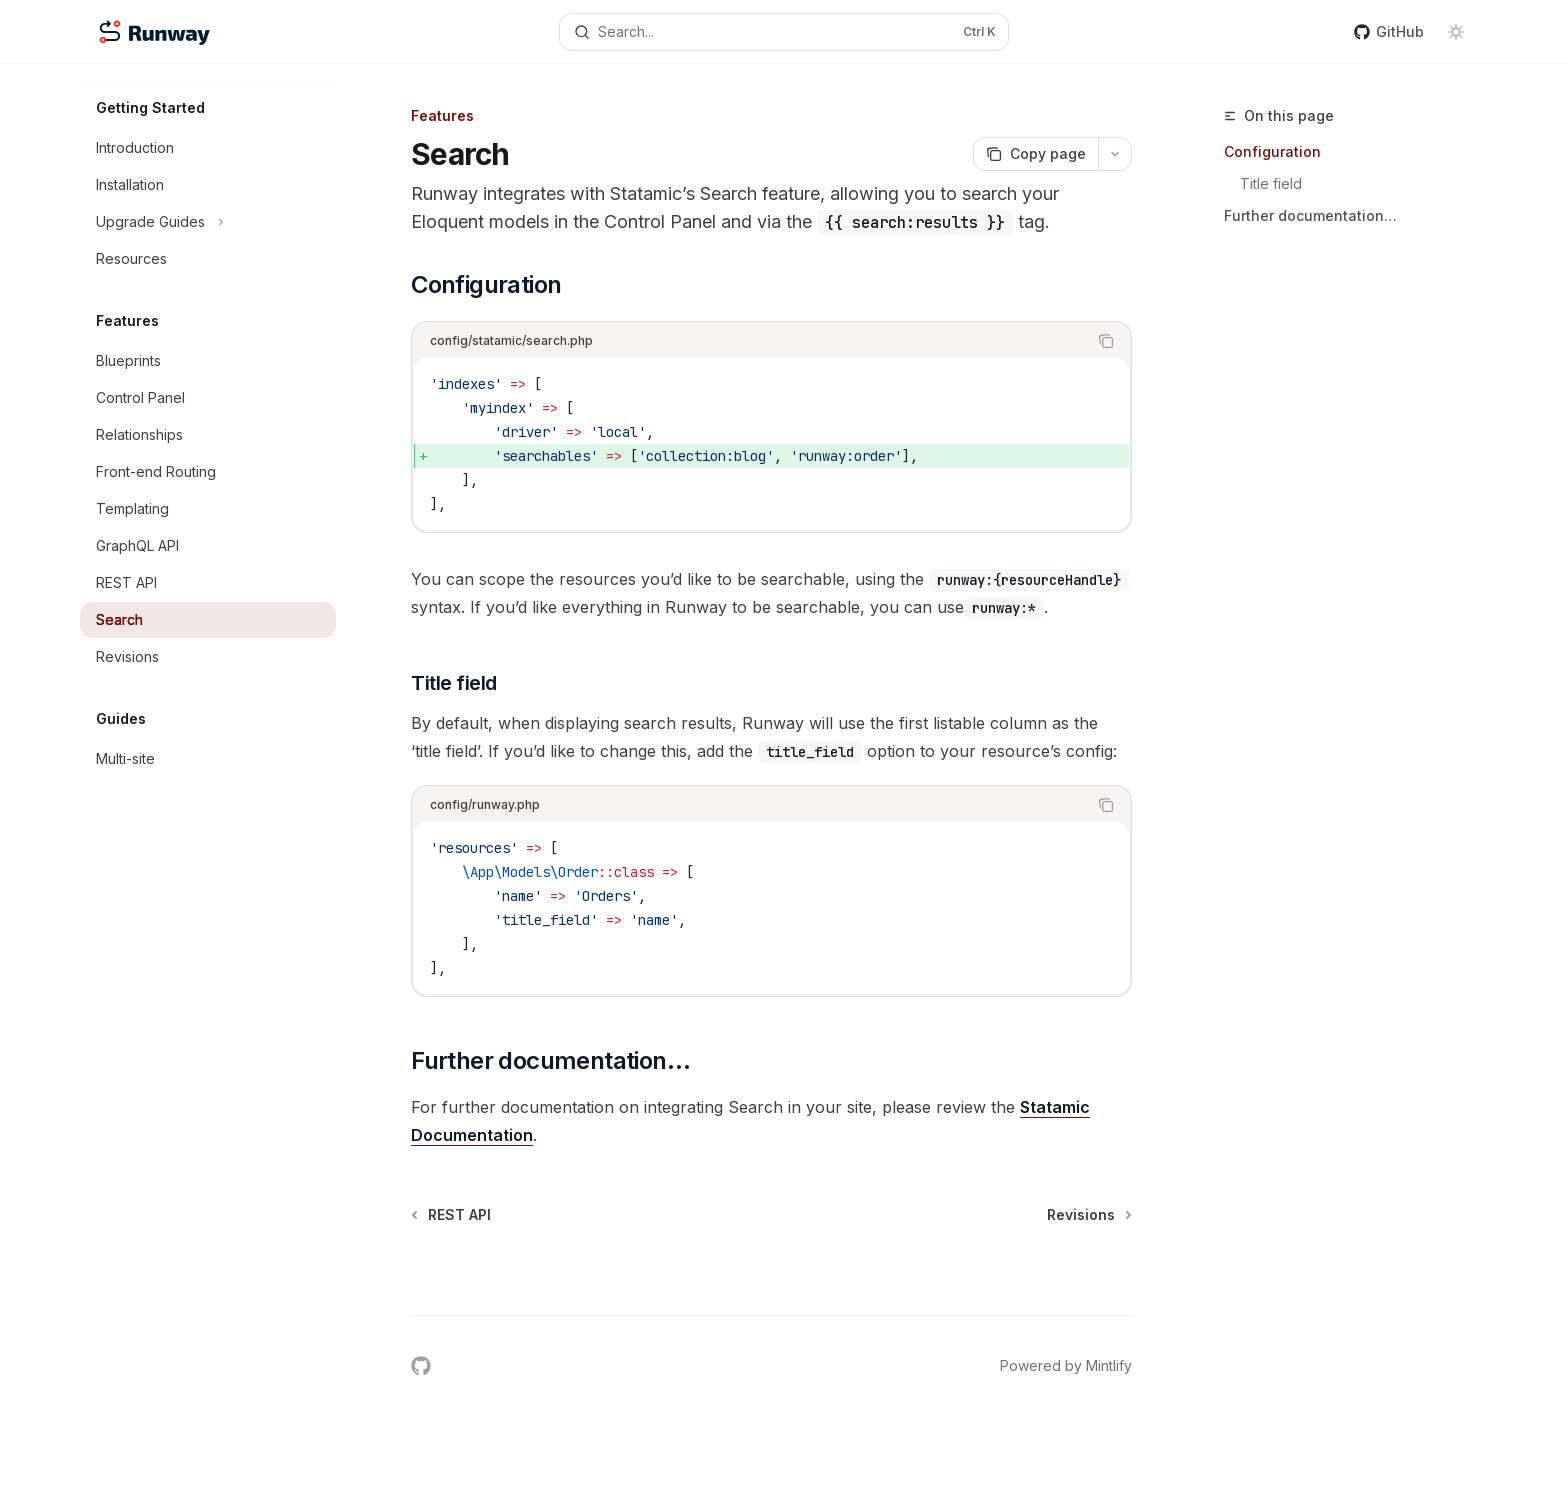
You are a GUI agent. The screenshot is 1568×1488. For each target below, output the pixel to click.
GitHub (1389, 31)
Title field (1271, 183)
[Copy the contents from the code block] (1106, 341)
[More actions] (1115, 154)
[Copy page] (1035, 154)
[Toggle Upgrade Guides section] (208, 222)
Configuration (1272, 151)
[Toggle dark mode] (1456, 32)
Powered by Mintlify (1066, 1365)
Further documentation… (1310, 215)
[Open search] (784, 32)
